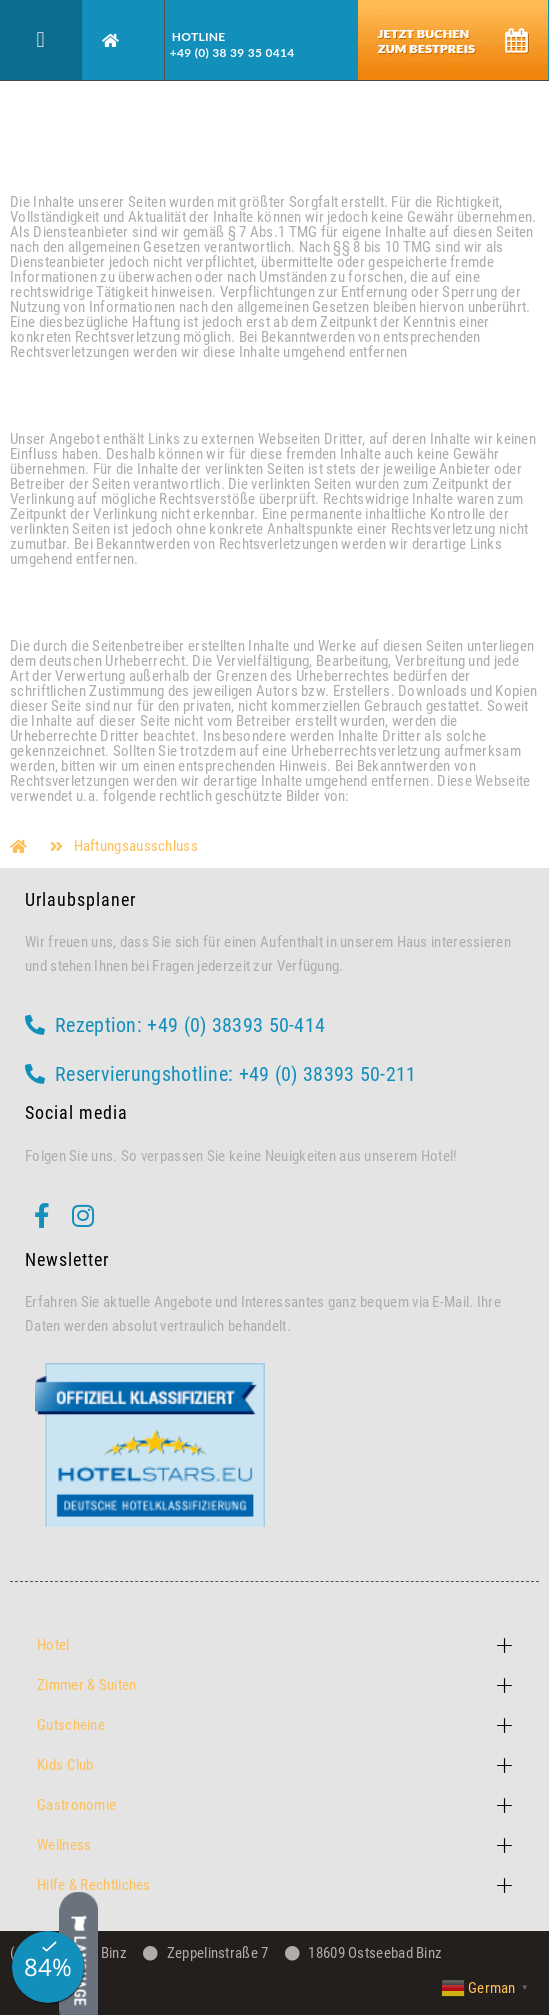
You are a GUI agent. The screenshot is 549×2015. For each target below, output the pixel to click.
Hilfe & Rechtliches (94, 1885)
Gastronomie (76, 1805)
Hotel (53, 1645)
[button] (40, 40)
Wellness (64, 1845)
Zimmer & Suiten (87, 1685)
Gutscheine (71, 1725)
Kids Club (65, 1765)
